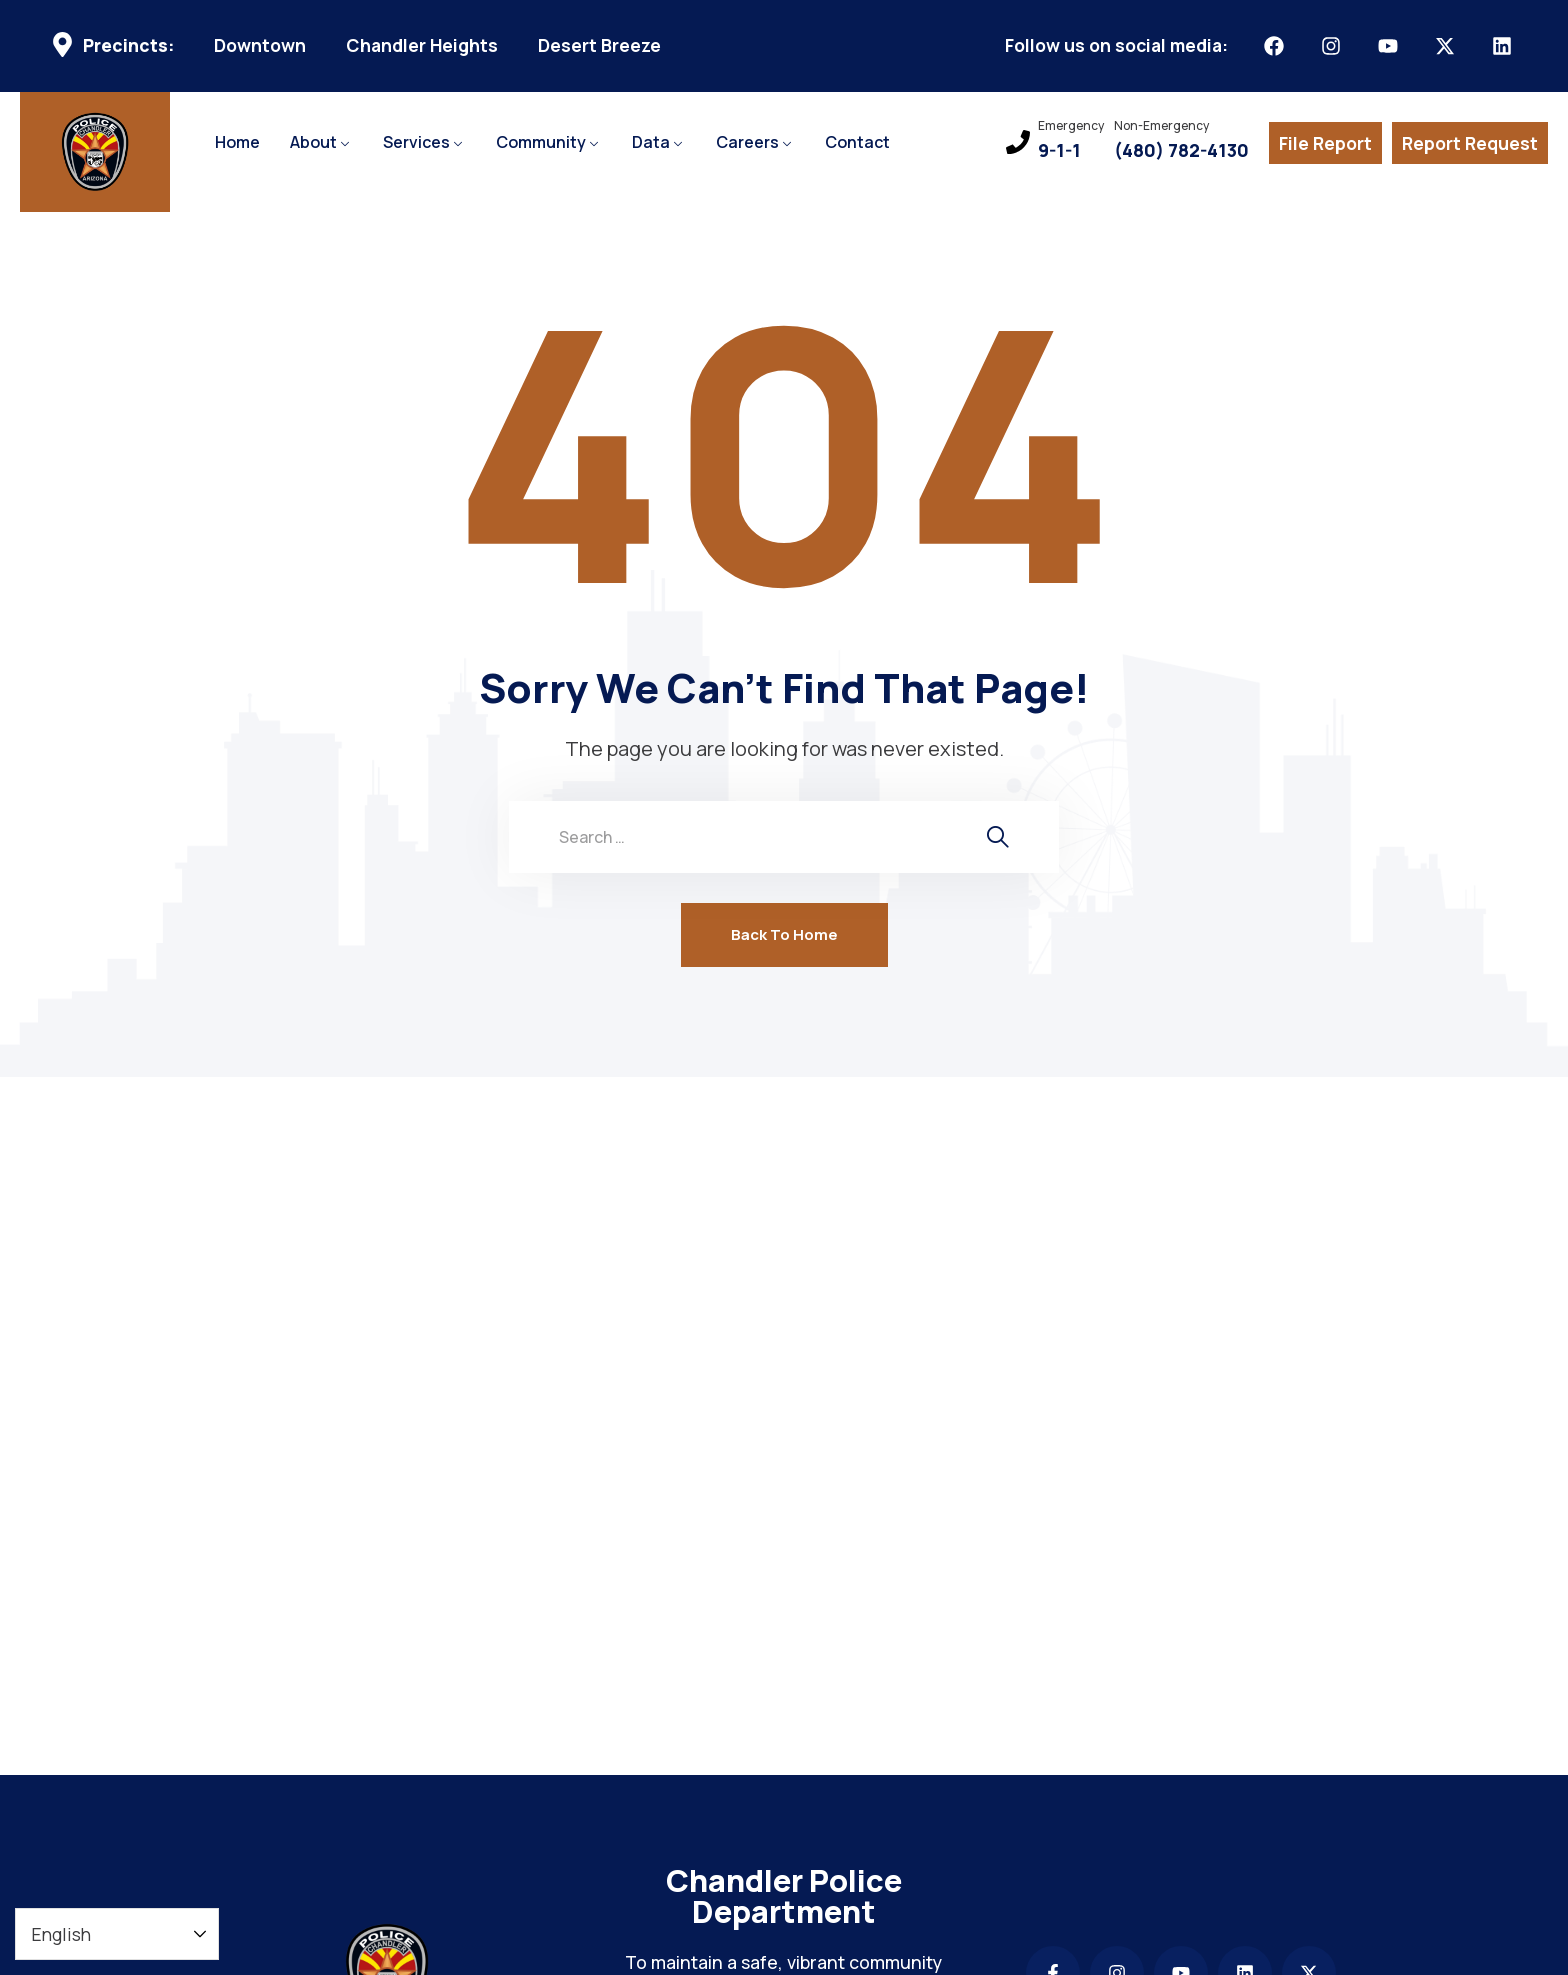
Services (416, 142)
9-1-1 (1059, 150)
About (313, 142)
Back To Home (784, 934)
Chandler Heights (422, 45)
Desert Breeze (599, 45)
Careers (747, 142)
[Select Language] (117, 1934)
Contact (857, 142)
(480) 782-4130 (1181, 150)
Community (541, 142)
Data (651, 142)
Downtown (260, 45)
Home (237, 142)
